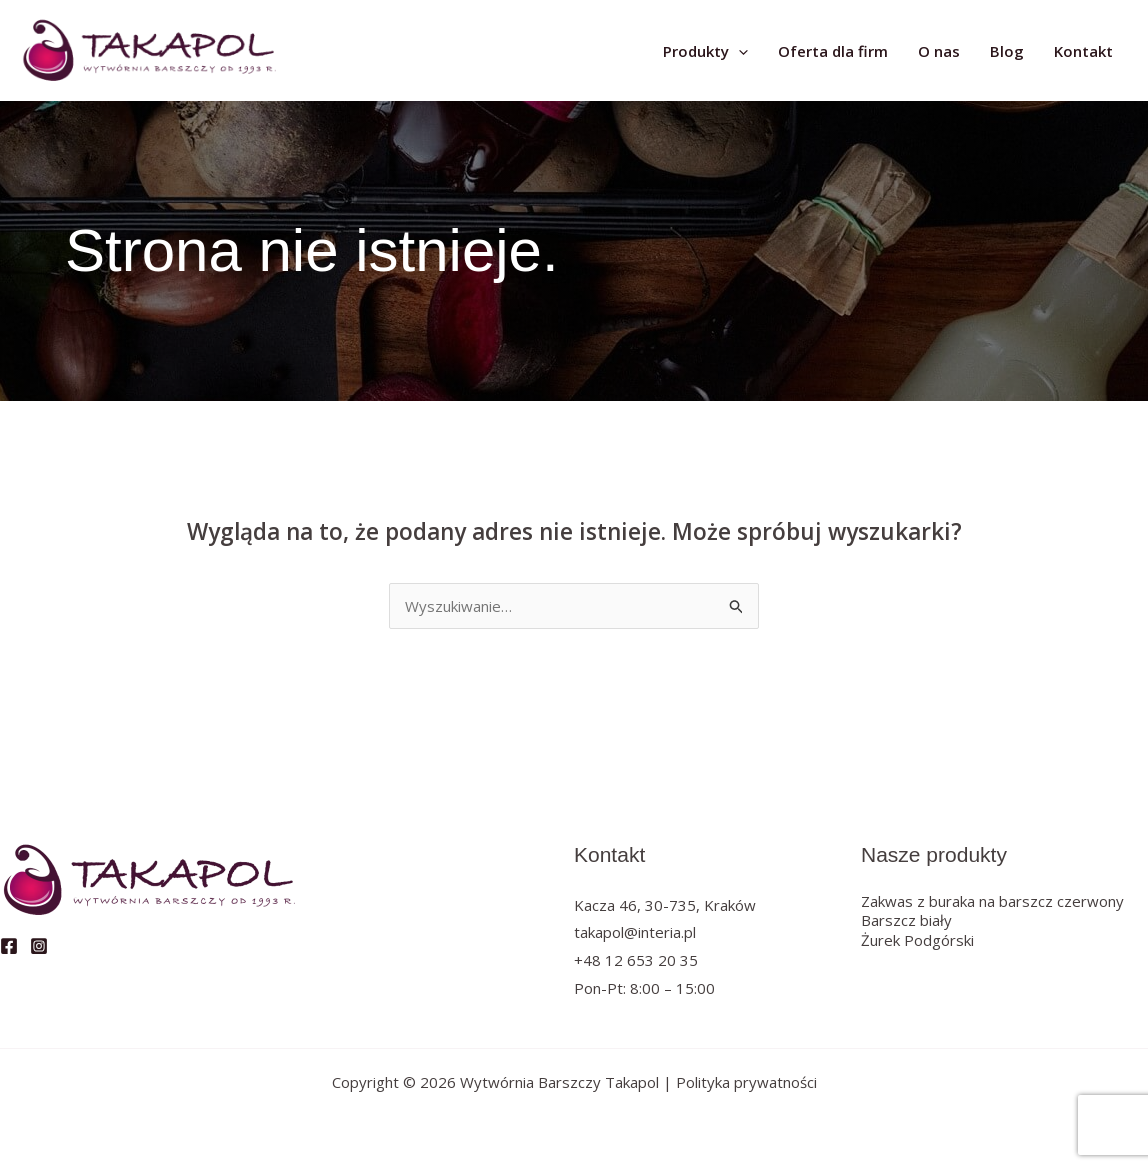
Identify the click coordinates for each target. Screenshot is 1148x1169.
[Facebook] (9, 946)
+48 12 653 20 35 (636, 960)
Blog (1007, 51)
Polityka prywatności (746, 1082)
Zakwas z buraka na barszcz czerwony (992, 901)
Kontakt (1083, 51)
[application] (738, 51)
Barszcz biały (906, 920)
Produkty (705, 51)
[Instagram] (39, 946)
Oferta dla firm (833, 51)
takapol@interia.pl (635, 932)
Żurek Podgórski (917, 940)
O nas (939, 51)
